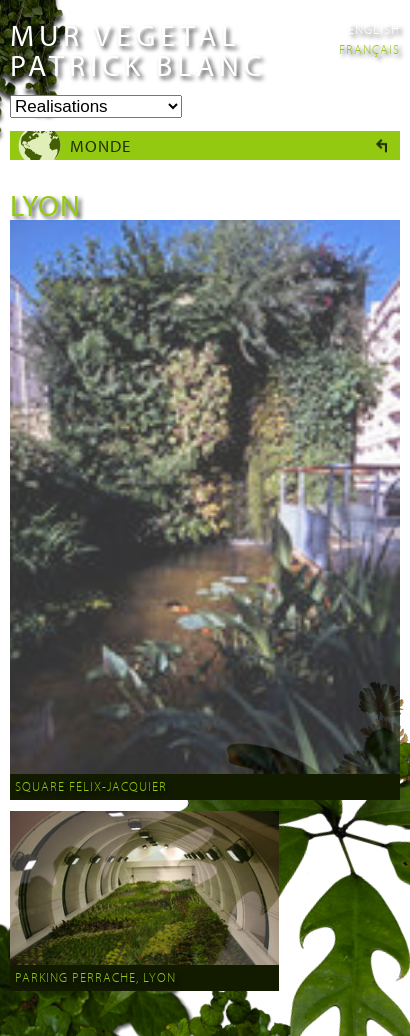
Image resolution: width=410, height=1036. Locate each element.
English (374, 29)
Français (369, 49)
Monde (100, 145)
